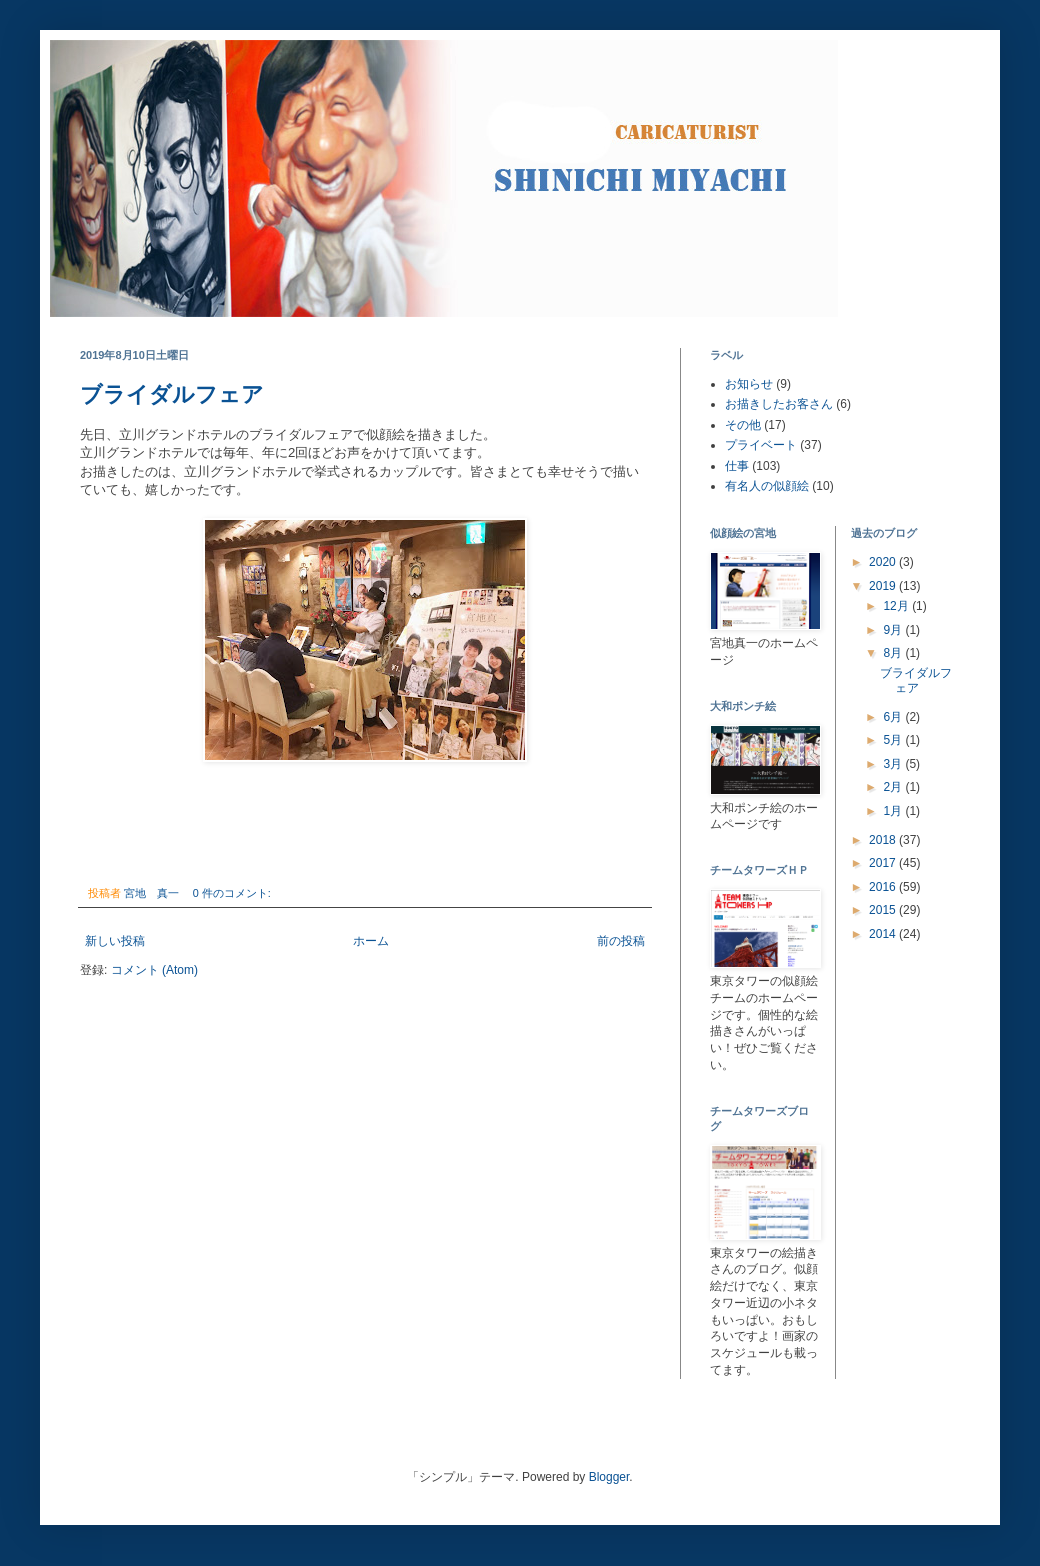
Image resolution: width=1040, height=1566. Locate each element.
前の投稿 (621, 941)
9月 (894, 630)
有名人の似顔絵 (767, 486)
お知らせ (749, 384)
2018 (884, 840)
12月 (897, 606)
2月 (894, 787)
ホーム (371, 941)
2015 (884, 910)
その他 (743, 425)
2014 (884, 934)
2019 (884, 586)
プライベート (761, 445)
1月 (894, 811)
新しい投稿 (115, 941)
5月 (894, 740)
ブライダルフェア (172, 394)
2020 (884, 562)
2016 (884, 887)
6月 (894, 717)
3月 (894, 764)
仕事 (737, 466)
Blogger (609, 1477)
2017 (884, 863)
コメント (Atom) (154, 970)
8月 (894, 653)
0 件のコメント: (233, 893)
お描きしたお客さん (779, 404)
